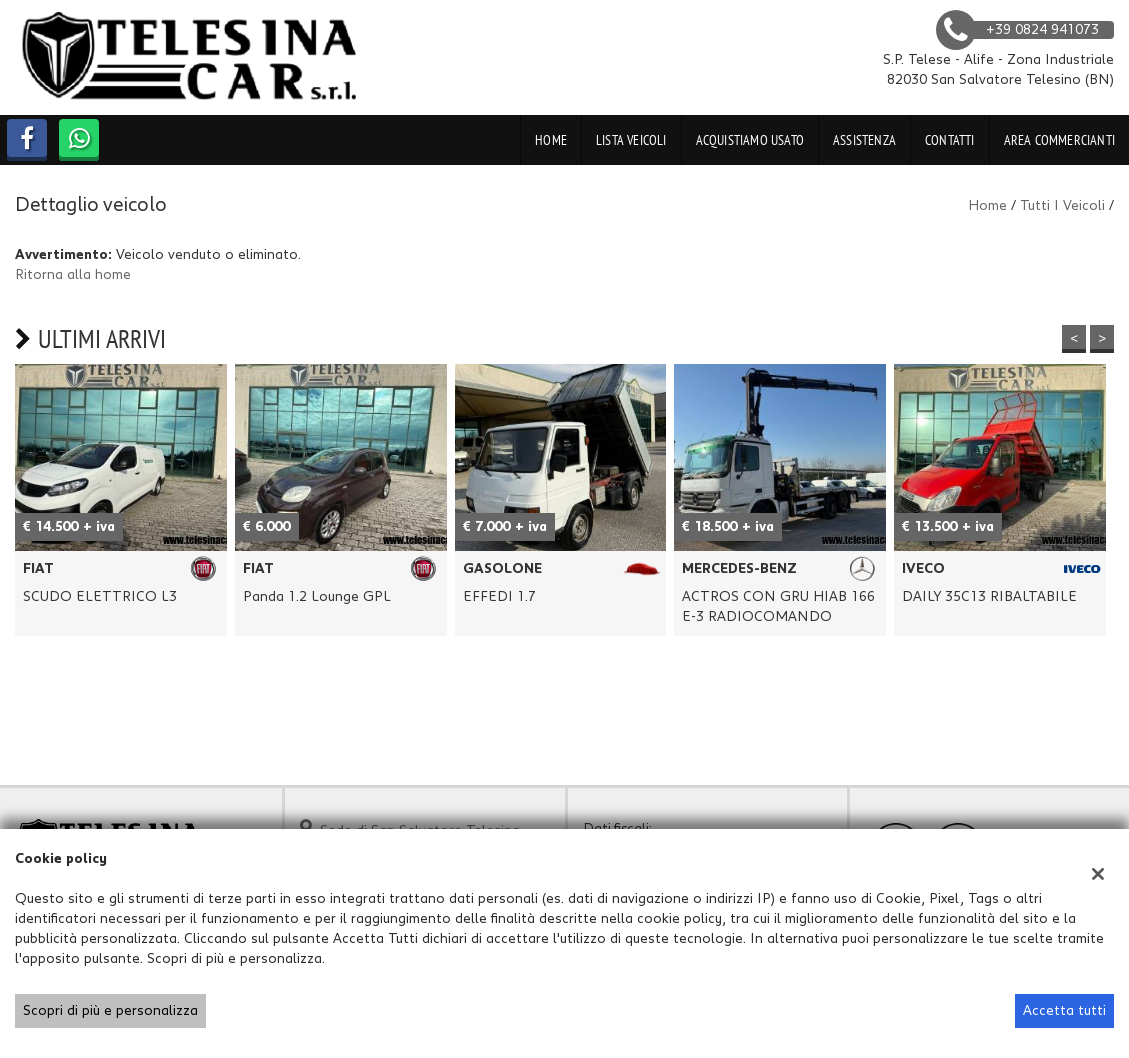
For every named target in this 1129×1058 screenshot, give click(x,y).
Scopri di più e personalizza (110, 1011)
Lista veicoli (631, 140)
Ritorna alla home (73, 275)
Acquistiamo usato (750, 140)
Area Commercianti (1059, 140)
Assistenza (864, 140)
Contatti (950, 140)
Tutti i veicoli (1062, 206)
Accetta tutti (1064, 1011)
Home (551, 140)
